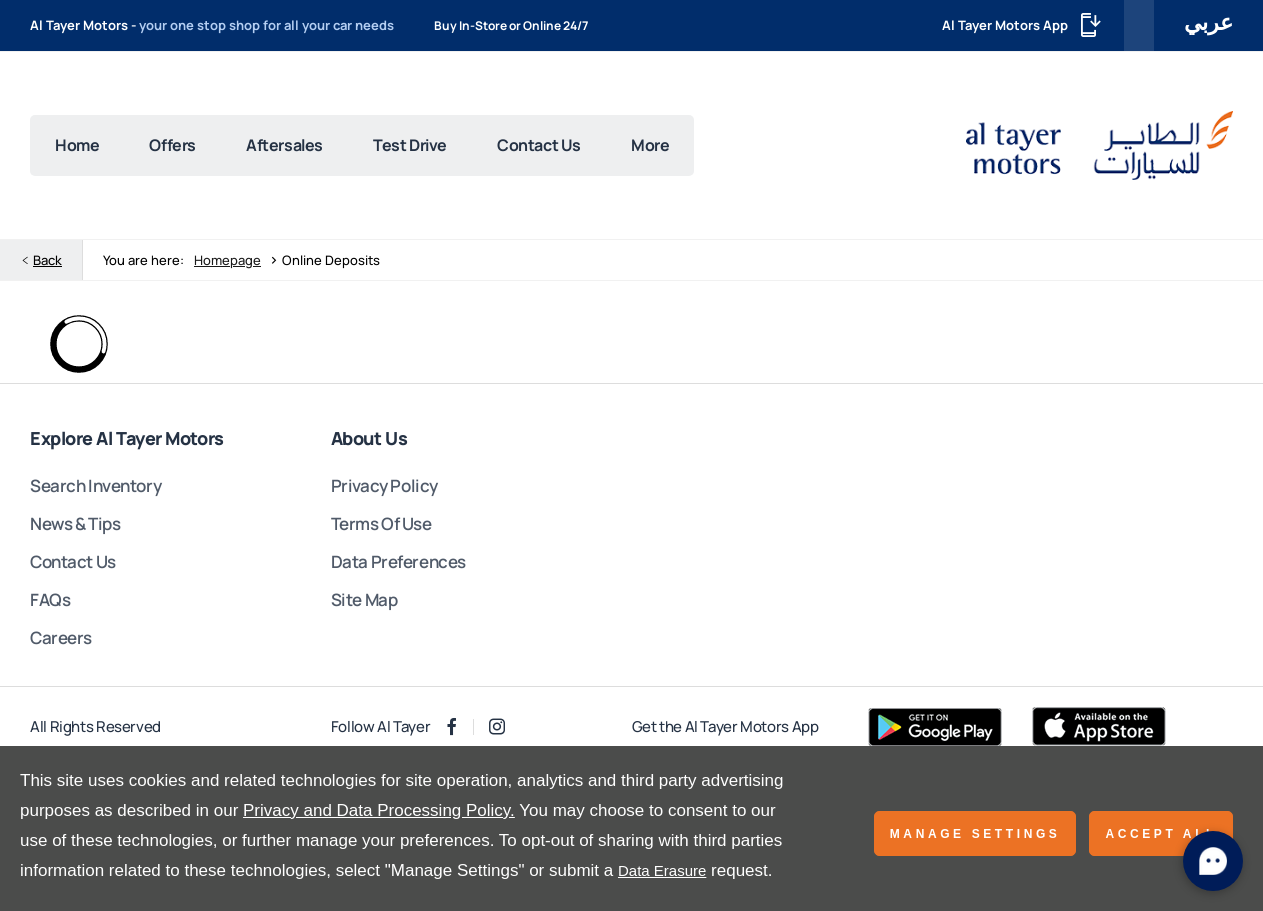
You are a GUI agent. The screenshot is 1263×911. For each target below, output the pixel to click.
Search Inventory (95, 485)
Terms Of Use (381, 523)
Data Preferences (398, 561)
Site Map (364, 599)
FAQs (50, 599)
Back (47, 260)
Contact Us (73, 561)
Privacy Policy (384, 485)
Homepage (227, 260)
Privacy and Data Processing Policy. (379, 810)
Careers (61, 637)
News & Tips (75, 523)
